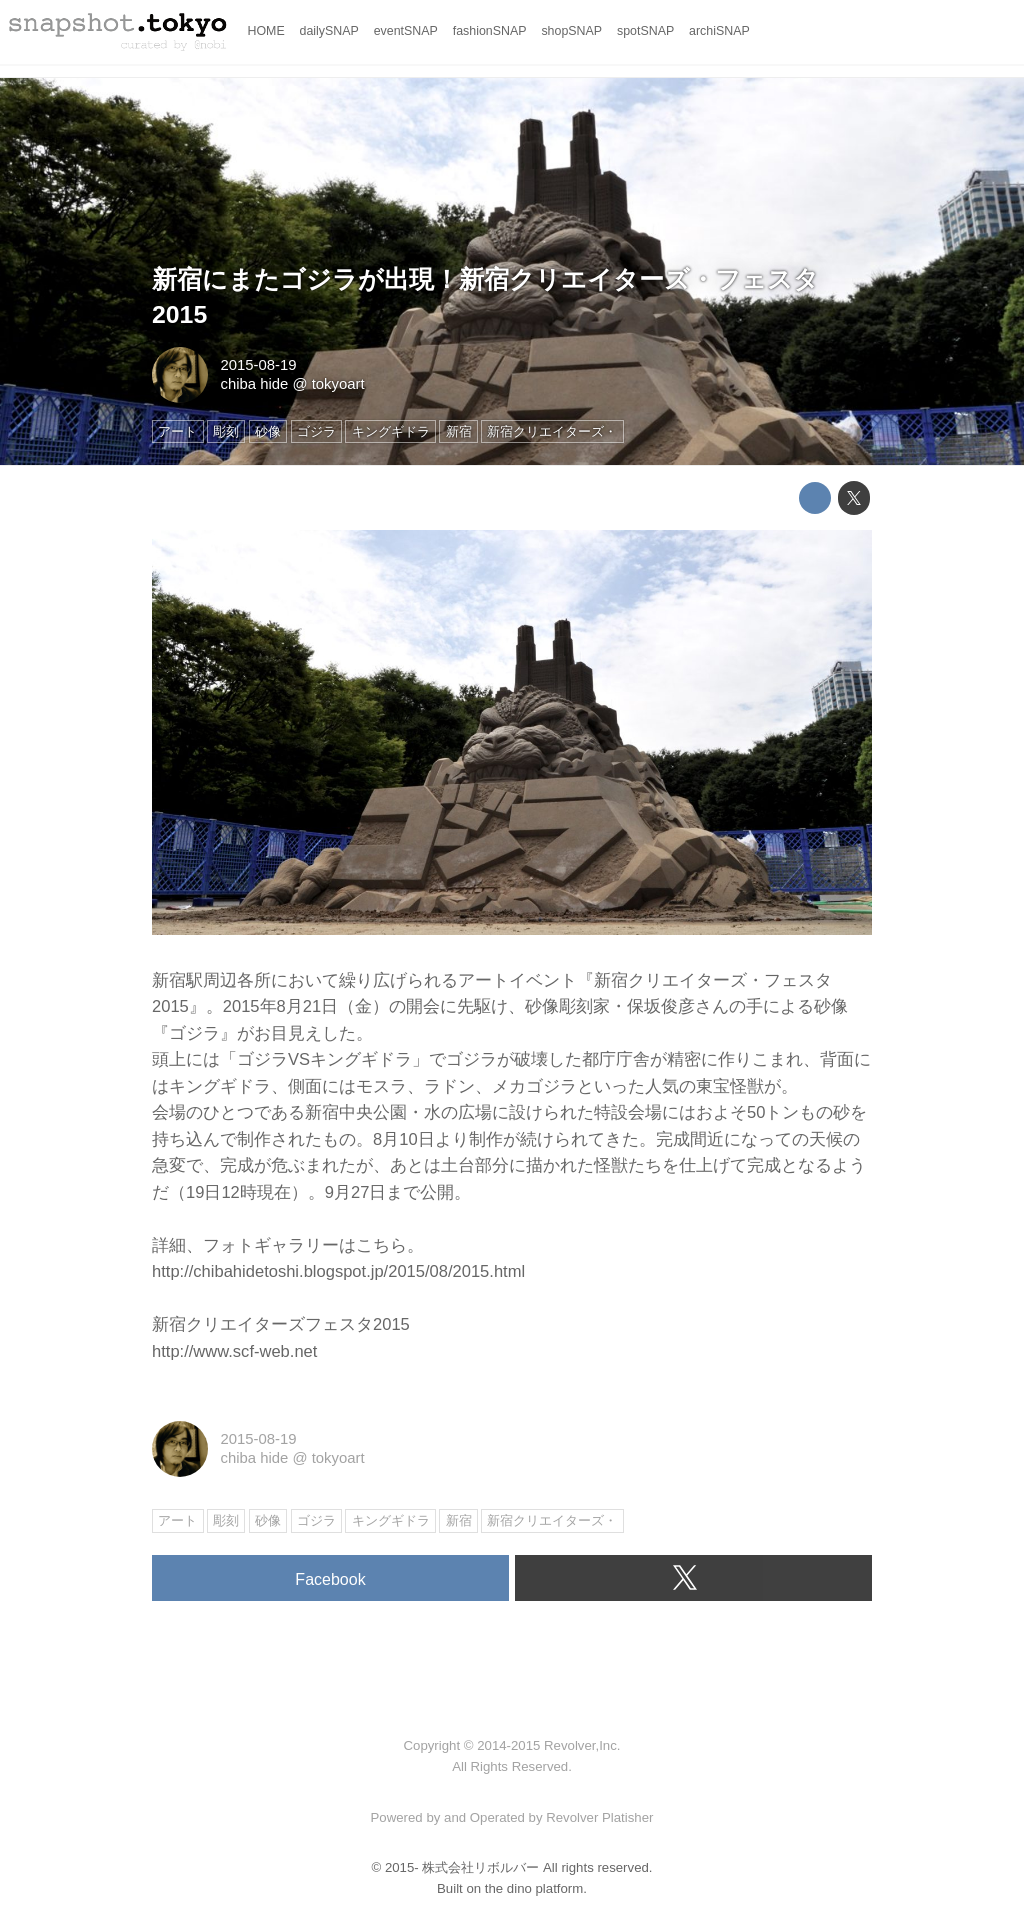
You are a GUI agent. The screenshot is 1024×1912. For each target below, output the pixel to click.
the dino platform (534, 1888)
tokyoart (338, 384)
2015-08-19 (258, 365)
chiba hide (254, 384)
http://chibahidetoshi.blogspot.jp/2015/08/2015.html (338, 1271)
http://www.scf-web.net (234, 1351)
